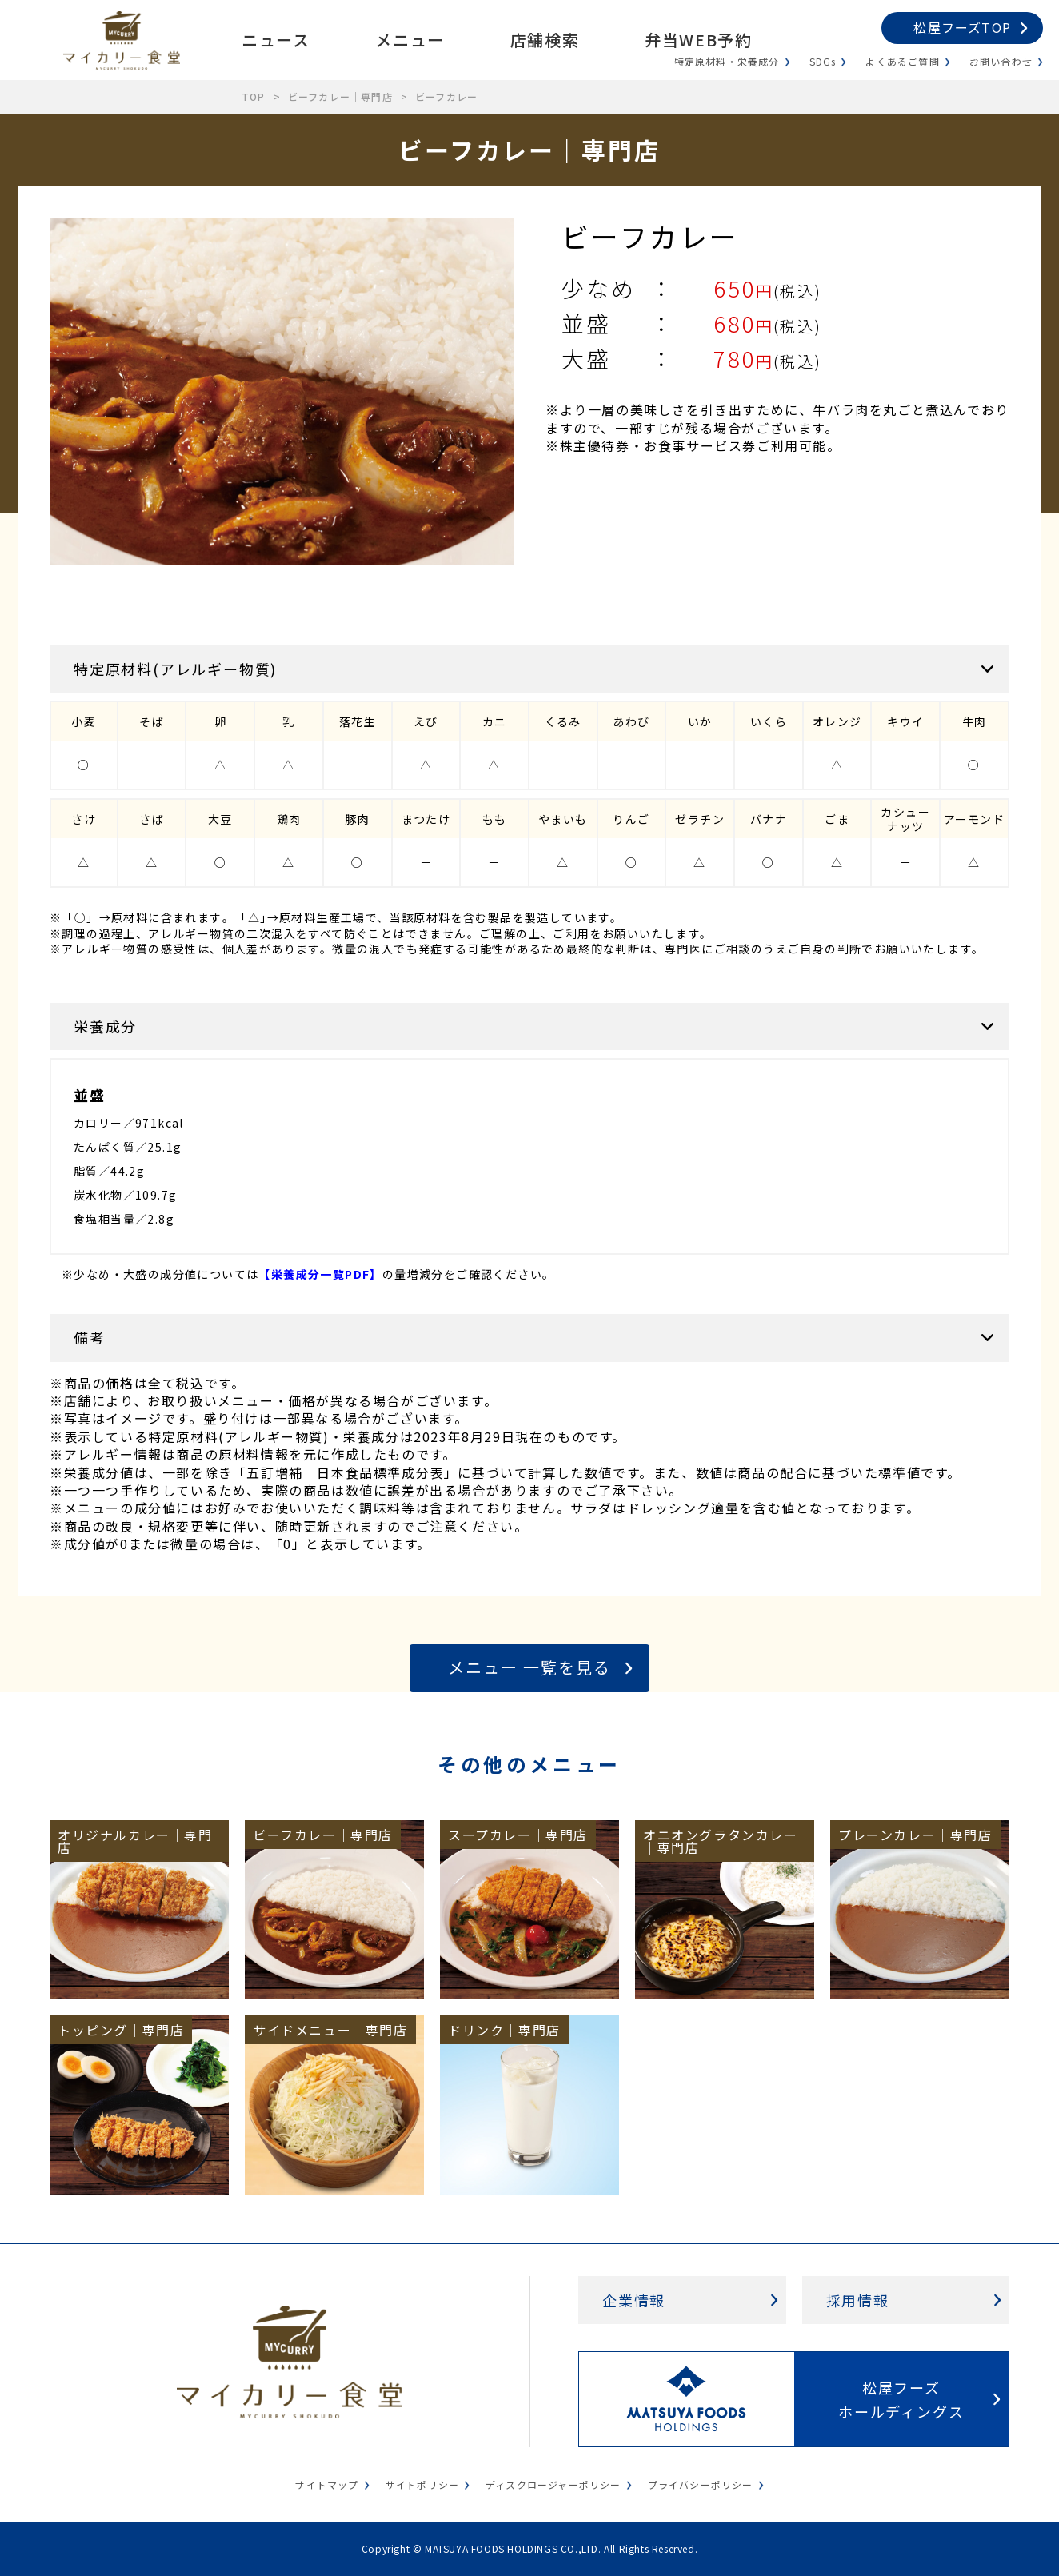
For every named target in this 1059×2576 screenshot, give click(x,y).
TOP (254, 96)
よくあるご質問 (902, 61)
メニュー (409, 39)
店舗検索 (544, 39)
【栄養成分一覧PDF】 (320, 1274)
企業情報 (633, 2300)
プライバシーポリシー (700, 2484)
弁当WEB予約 (698, 39)
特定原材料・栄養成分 (727, 61)
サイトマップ (326, 2484)
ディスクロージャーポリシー (553, 2484)
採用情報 (857, 2300)
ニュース (276, 39)
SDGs (823, 61)
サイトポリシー (422, 2484)
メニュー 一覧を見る (529, 1667)
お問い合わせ (1001, 61)
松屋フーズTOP (962, 27)
